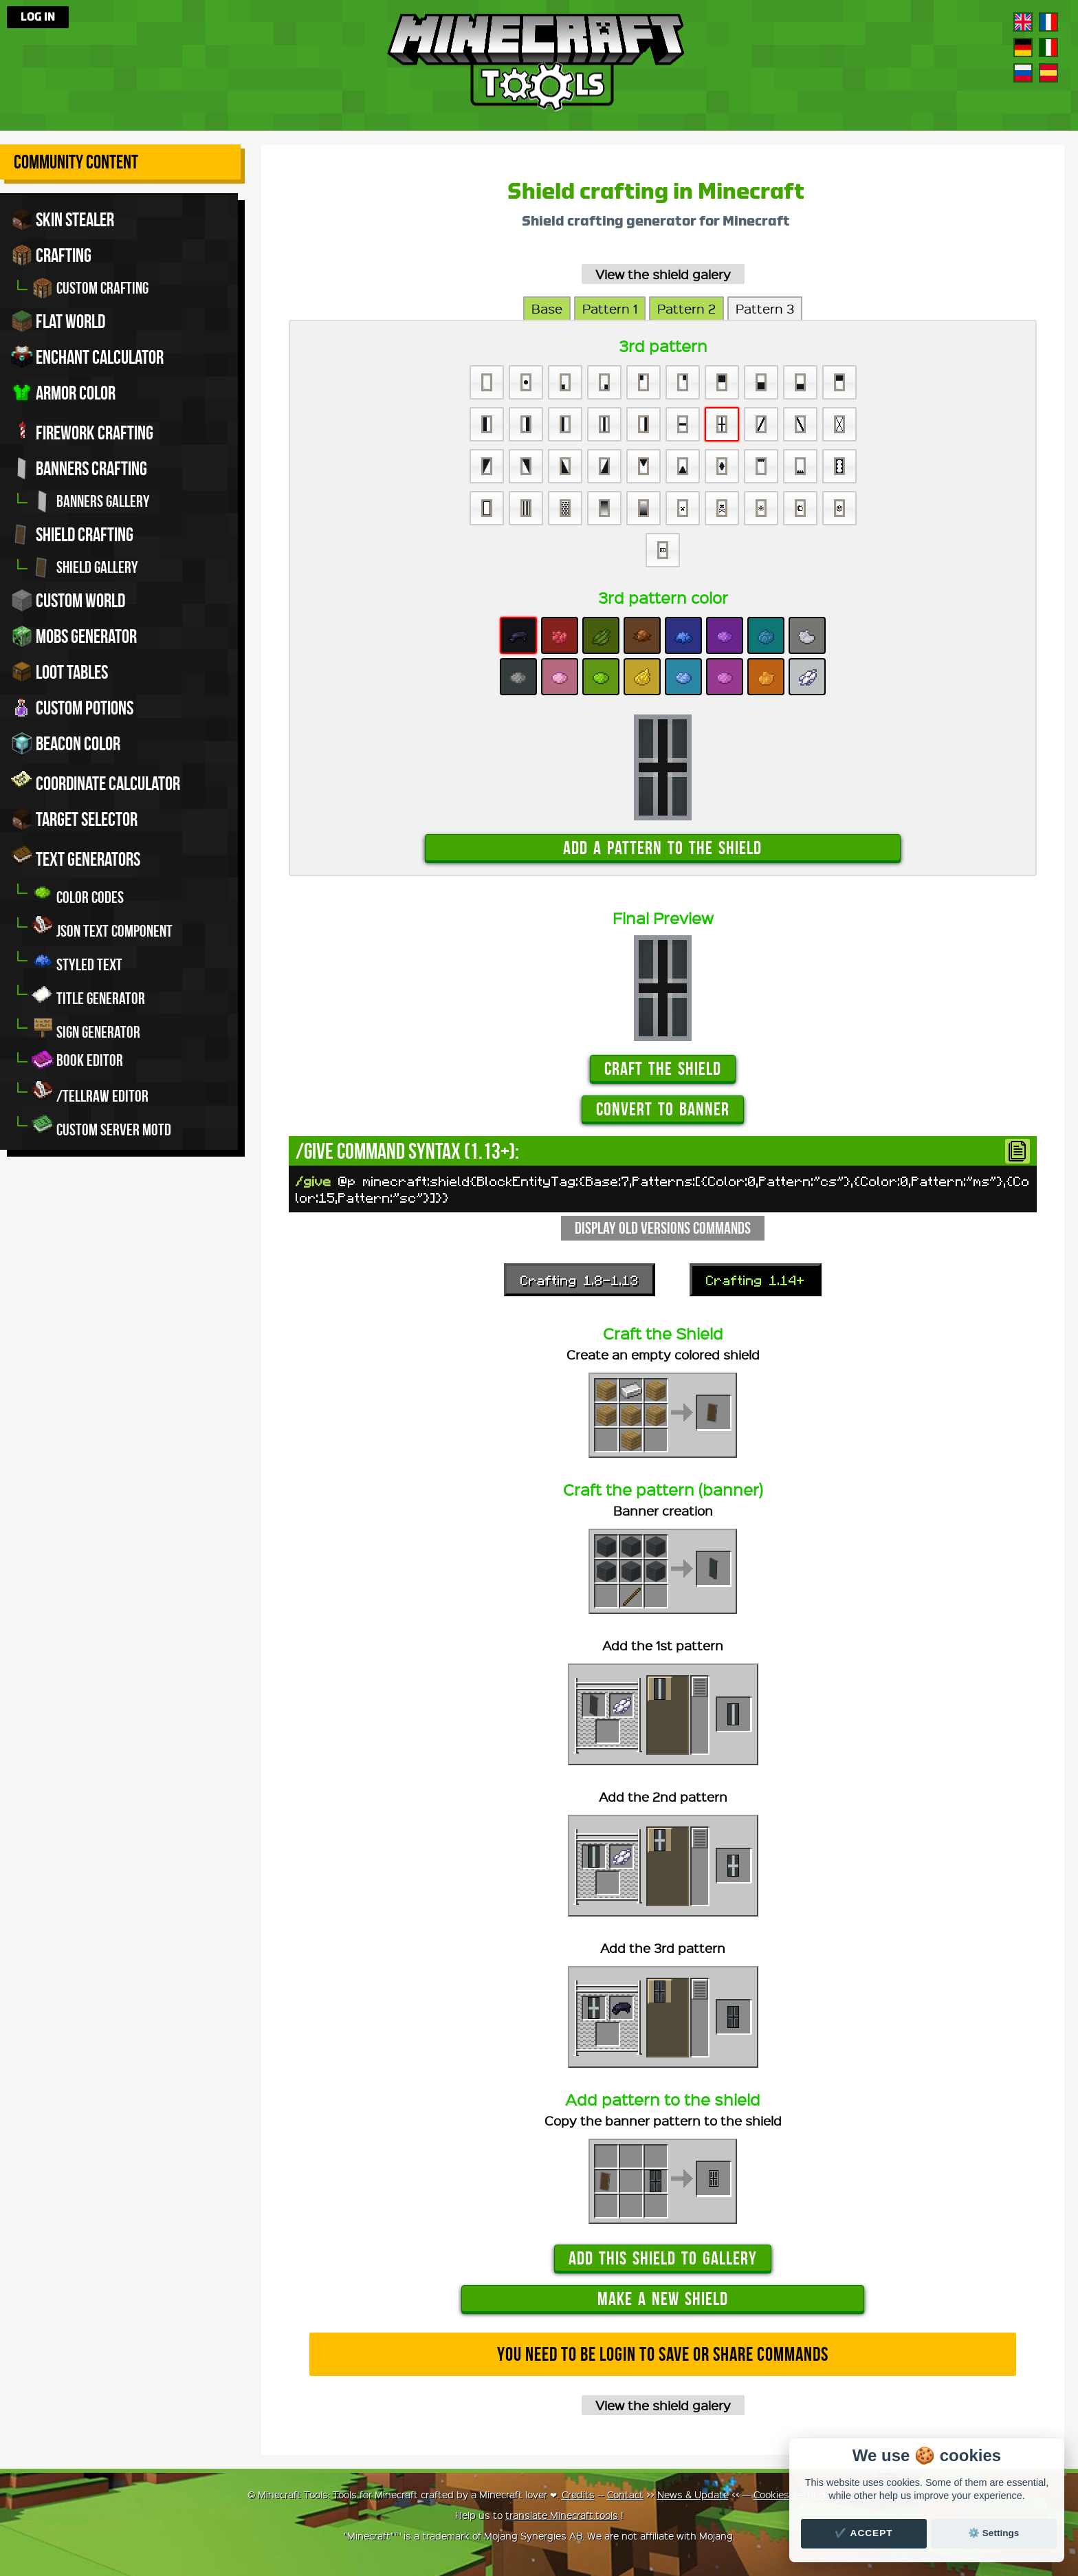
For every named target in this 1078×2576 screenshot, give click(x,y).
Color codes (78, 893)
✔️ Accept (863, 2533)
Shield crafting (72, 534)
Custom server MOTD (101, 1126)
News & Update (693, 2494)
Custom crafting (90, 288)
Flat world (58, 321)
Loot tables (59, 672)
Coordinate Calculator (95, 781)
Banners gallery (91, 501)
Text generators (75, 857)
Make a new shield (662, 2298)
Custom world (68, 600)
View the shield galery (663, 274)
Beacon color (65, 743)
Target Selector (74, 819)
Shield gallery (85, 567)
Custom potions (72, 708)
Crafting (51, 255)
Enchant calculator (87, 357)
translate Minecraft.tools (561, 2515)
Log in (38, 17)
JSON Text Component (102, 927)
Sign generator (86, 1028)
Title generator (88, 994)
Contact (625, 2494)
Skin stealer (62, 219)
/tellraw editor (90, 1092)
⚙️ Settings (993, 2533)
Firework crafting (82, 430)
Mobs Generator (74, 636)
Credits (578, 2494)
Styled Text (77, 961)
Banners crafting (79, 468)
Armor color (63, 393)
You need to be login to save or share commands (662, 2354)
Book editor (77, 1060)
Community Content (76, 162)
